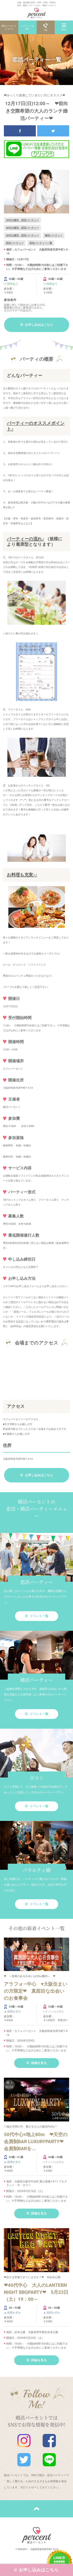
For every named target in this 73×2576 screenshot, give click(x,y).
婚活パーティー (53, 235)
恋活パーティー (15, 243)
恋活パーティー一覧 (40, 243)
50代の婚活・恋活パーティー (22, 235)
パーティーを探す (27, 27)
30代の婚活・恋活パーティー (22, 220)
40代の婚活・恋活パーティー (22, 227)
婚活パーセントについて (9, 27)
